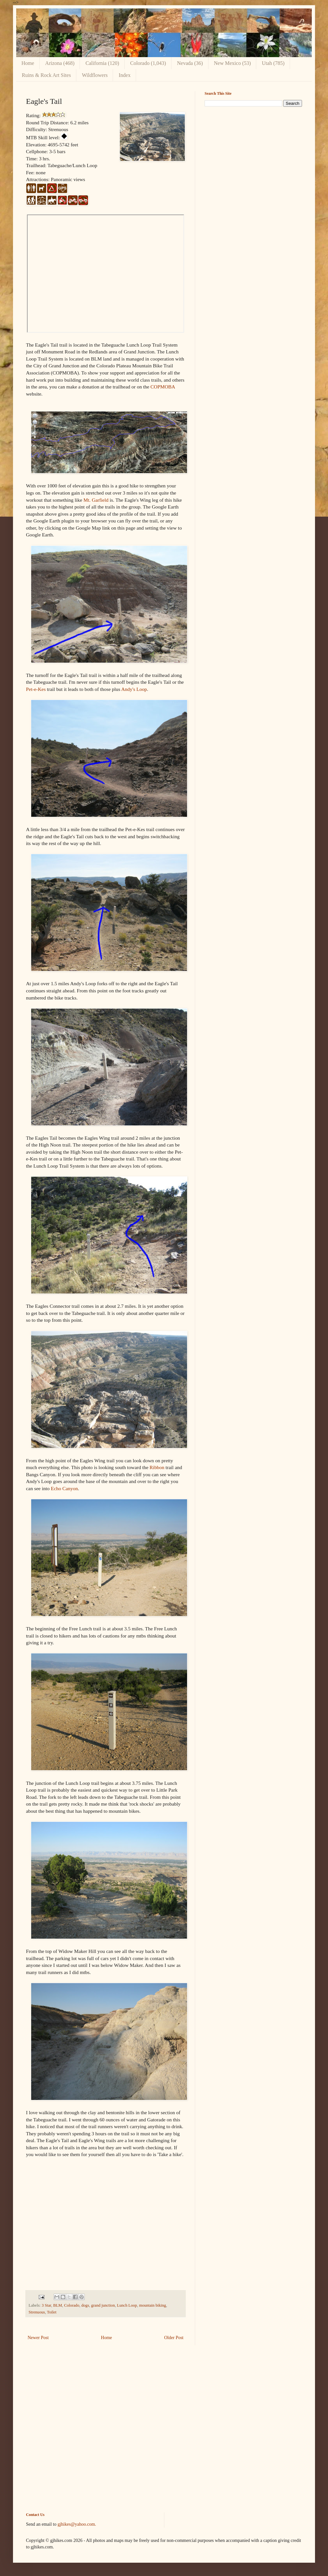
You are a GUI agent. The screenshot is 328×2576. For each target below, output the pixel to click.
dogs (85, 2305)
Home (27, 63)
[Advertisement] (253, 157)
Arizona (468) (59, 63)
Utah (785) (273, 63)
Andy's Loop (134, 689)
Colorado (71, 2305)
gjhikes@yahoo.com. (76, 2524)
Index (124, 75)
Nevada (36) (190, 63)
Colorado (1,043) (148, 63)
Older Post (174, 2337)
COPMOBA (162, 386)
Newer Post (38, 2337)
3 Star (46, 2305)
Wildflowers (94, 75)
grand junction (103, 2305)
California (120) (102, 63)
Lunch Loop (127, 2305)
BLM (57, 2305)
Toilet (51, 2312)
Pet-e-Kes (36, 689)
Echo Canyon (64, 1488)
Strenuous (37, 2312)
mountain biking (152, 2305)
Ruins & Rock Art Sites (46, 75)
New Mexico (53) (232, 63)
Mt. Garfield (95, 500)
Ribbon (157, 1467)
